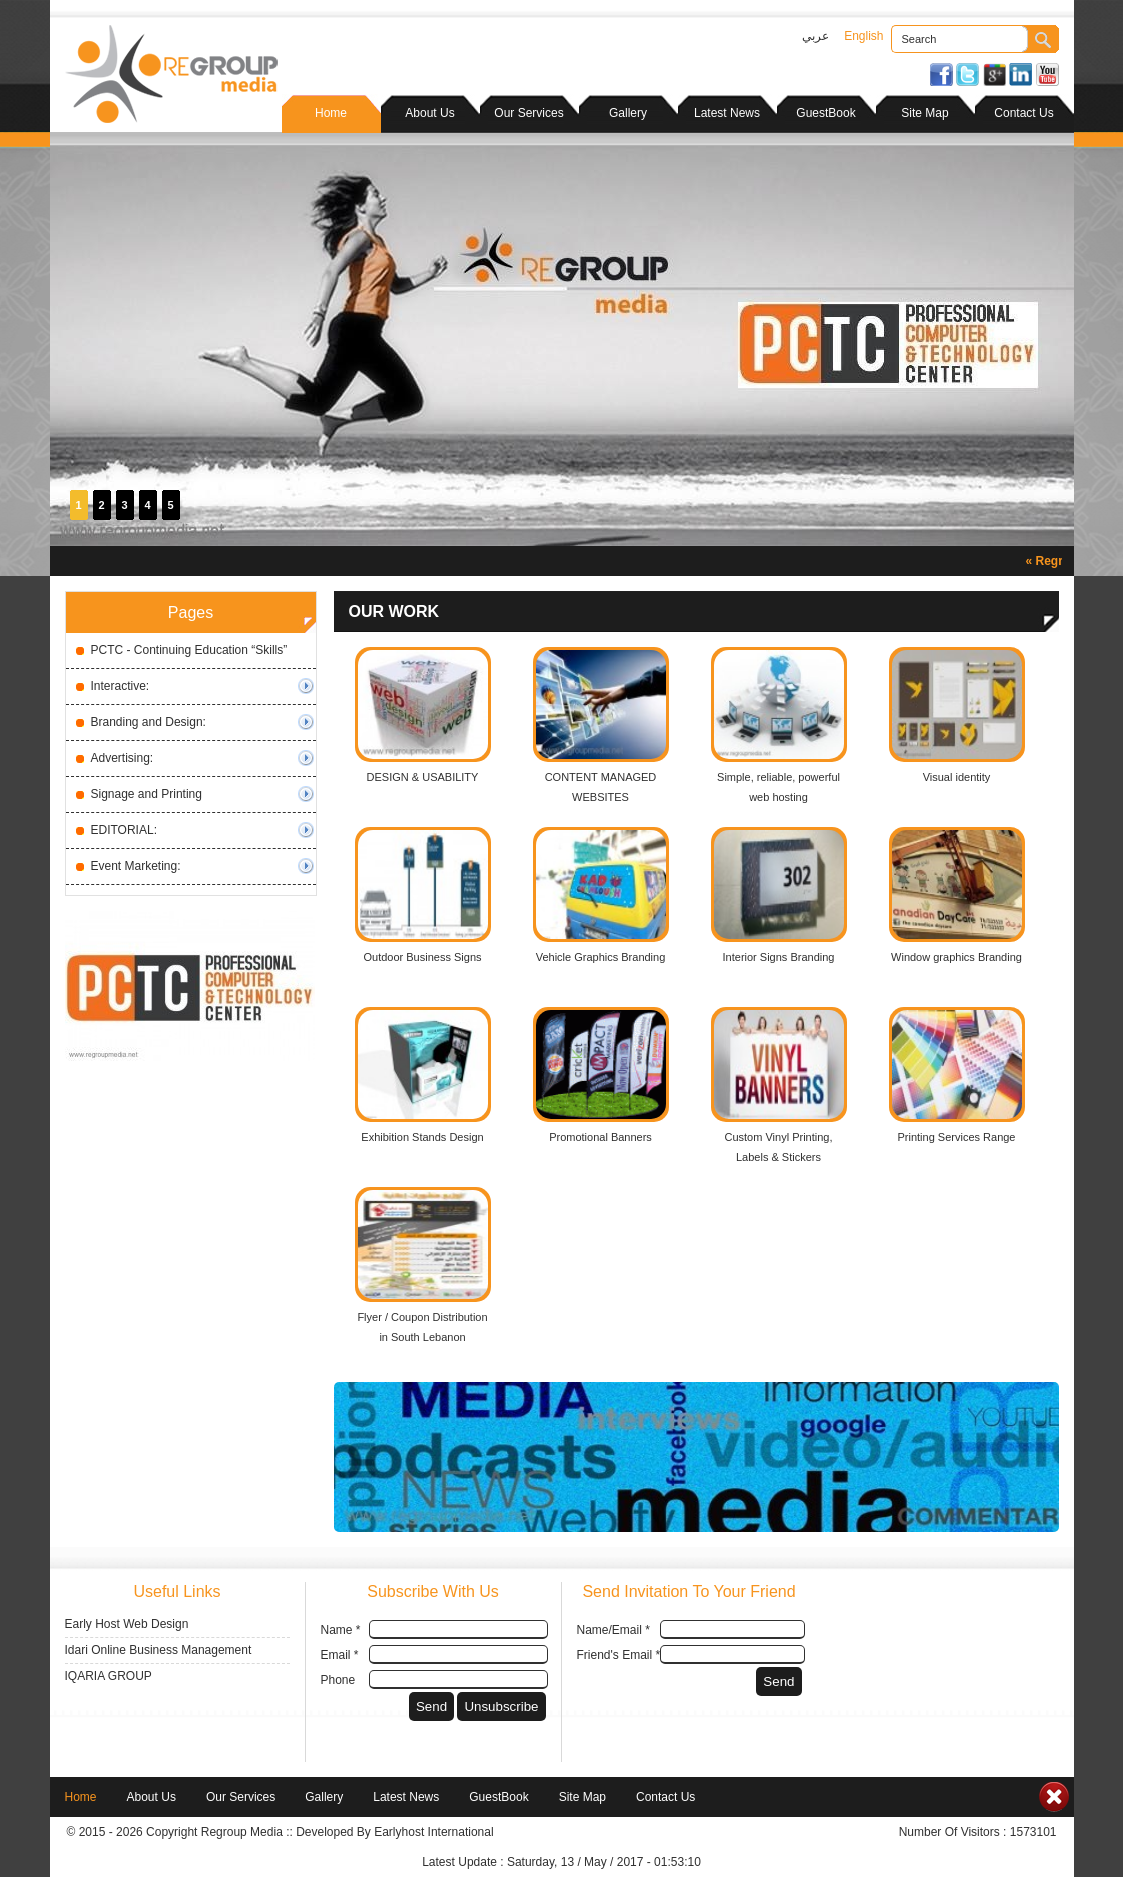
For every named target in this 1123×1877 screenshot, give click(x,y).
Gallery (628, 113)
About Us (429, 113)
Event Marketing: (136, 866)
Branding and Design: (148, 722)
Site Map (924, 113)
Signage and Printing (146, 794)
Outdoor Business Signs (422, 957)
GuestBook (825, 113)
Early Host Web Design (127, 1624)
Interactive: (120, 686)
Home (331, 113)
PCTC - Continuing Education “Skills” (189, 650)
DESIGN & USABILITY (423, 777)
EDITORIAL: (124, 830)
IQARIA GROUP (108, 1676)
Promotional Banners (600, 1137)
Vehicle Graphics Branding (601, 957)
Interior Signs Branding (779, 957)
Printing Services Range (956, 1137)
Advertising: (122, 758)
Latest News (727, 113)
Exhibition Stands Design (422, 1137)
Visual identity (957, 777)
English (863, 36)
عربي (815, 36)
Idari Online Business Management (158, 1650)
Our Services (528, 113)
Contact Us (1023, 113)
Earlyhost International (433, 1832)
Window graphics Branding (956, 957)
